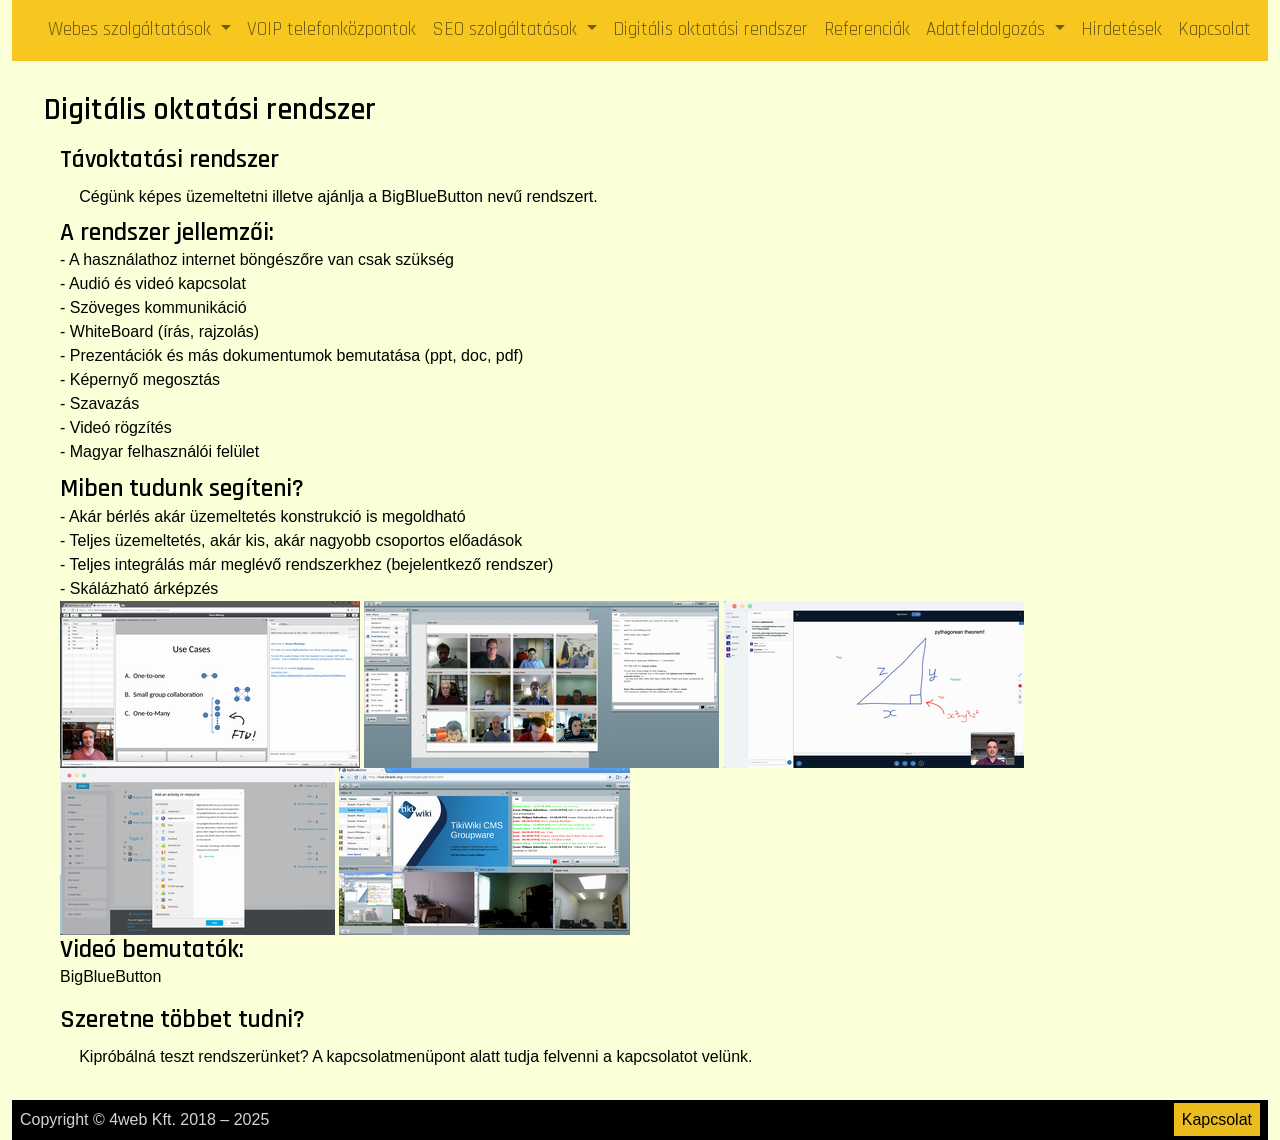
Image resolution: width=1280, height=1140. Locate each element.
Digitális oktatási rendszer (710, 29)
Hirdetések (1121, 29)
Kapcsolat (1214, 29)
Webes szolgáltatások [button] (132, 29)
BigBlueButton (432, 196)
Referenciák (867, 29)
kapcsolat (360, 1056)
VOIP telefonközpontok (331, 29)
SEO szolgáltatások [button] (507, 29)
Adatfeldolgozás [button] (988, 29)
